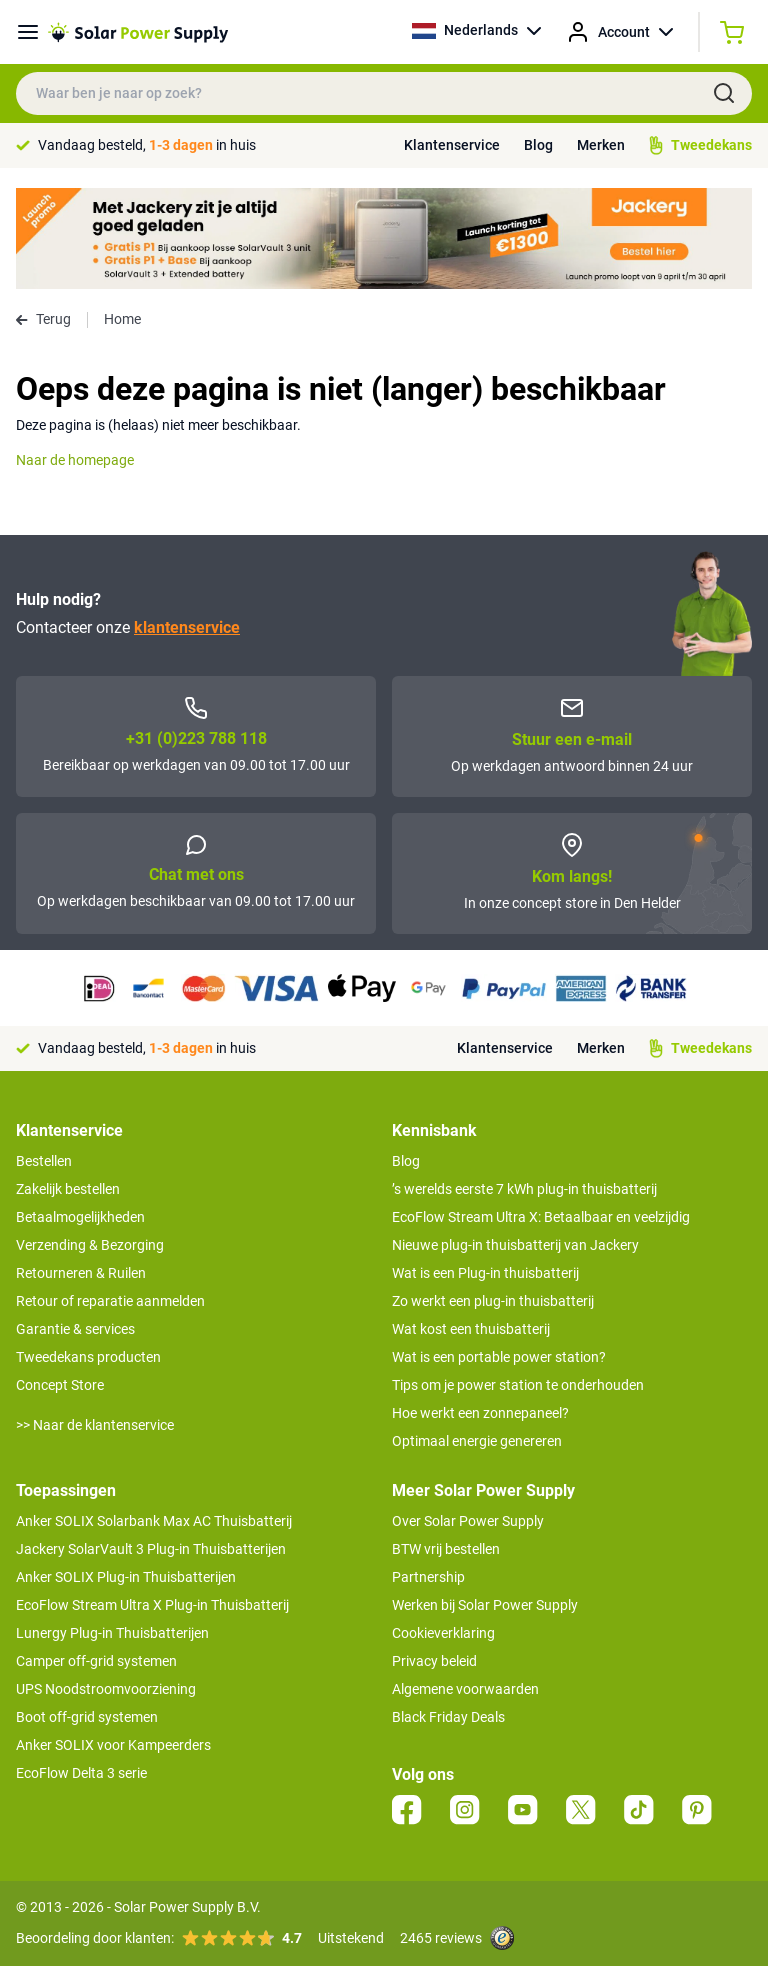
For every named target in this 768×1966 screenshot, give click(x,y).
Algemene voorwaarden (465, 1689)
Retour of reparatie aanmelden (110, 1301)
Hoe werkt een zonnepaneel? (480, 1413)
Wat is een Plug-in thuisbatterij (485, 1273)
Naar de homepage (75, 460)
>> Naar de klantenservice (95, 1425)
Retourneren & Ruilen (81, 1273)
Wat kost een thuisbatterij (471, 1329)
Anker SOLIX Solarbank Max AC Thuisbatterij (154, 1521)
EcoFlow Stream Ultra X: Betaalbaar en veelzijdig (541, 1217)
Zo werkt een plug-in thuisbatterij (493, 1301)
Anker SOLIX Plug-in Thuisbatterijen (126, 1577)
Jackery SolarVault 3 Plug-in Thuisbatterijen (151, 1549)
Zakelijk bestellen (68, 1189)
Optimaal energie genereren (477, 1441)
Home (122, 319)
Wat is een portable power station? (499, 1357)
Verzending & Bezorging (90, 1245)
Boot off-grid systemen (87, 1717)
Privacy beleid (434, 1661)
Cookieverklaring (443, 1633)
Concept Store (60, 1385)
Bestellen (44, 1161)
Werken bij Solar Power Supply (485, 1605)
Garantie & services (75, 1329)
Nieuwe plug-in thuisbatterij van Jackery (515, 1245)
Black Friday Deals (448, 1717)
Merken (601, 145)
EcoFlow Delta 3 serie (81, 1773)
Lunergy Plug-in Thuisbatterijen (112, 1633)
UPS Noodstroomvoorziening (106, 1689)
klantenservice (187, 627)
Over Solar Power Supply (468, 1521)
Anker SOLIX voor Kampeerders (113, 1745)
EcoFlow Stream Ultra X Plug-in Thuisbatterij (152, 1605)
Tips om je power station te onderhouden (518, 1385)
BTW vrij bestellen (446, 1549)
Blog (538, 145)
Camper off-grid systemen (96, 1661)
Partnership (428, 1577)
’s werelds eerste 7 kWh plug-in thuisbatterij (524, 1189)
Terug (43, 319)
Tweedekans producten (88, 1357)
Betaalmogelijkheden (80, 1217)
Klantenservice (452, 145)
